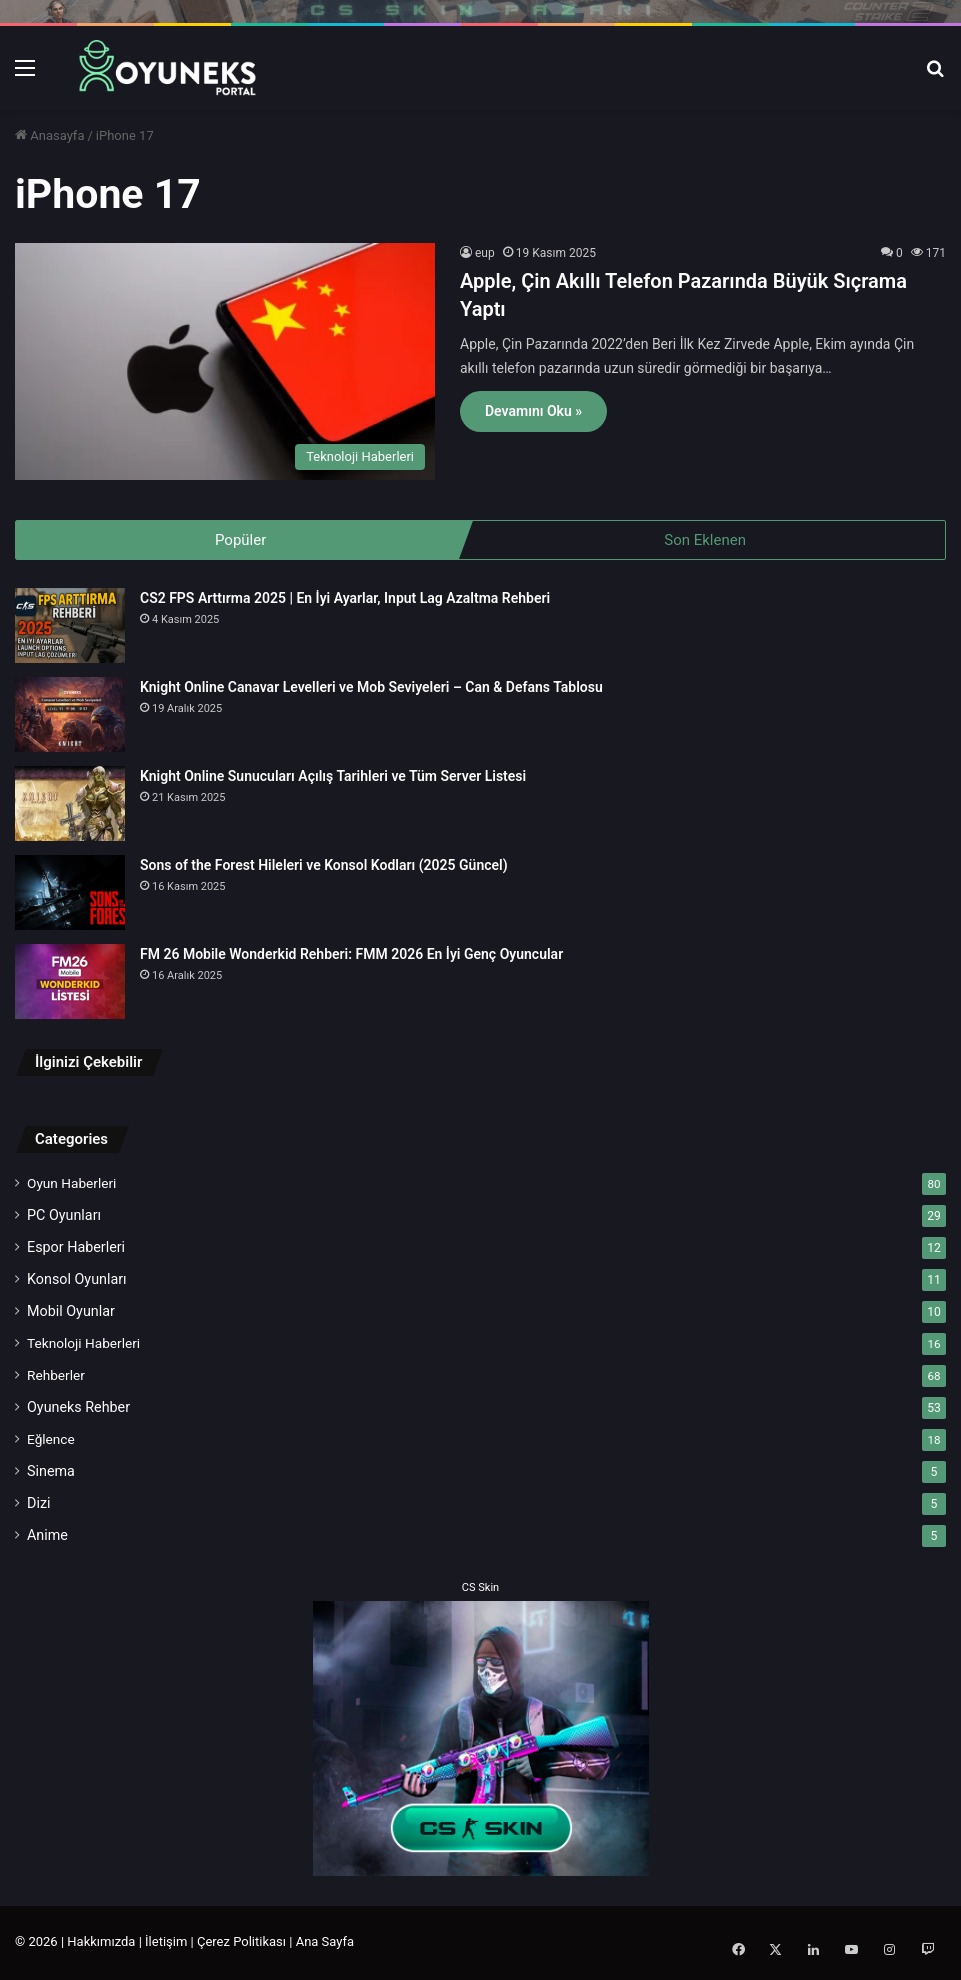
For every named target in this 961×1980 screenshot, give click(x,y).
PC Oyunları (64, 1217)
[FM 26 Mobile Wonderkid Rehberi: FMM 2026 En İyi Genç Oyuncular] (70, 983)
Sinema (51, 1473)
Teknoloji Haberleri (83, 1345)
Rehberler (56, 1377)
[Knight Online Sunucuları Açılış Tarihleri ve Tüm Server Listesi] (70, 805)
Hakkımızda (101, 1943)
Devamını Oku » (533, 411)
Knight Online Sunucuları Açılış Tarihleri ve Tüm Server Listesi (333, 778)
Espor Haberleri (76, 1249)
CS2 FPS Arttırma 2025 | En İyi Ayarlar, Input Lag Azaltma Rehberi (345, 600)
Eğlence (51, 1441)
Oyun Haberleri (71, 1185)
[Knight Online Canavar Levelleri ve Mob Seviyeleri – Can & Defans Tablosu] (70, 716)
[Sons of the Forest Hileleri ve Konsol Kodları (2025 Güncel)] (70, 894)
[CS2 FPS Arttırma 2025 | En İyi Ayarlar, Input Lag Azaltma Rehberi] (70, 627)
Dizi (38, 1505)
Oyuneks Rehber (78, 1409)
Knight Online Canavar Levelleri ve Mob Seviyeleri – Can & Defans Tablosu (371, 689)
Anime (47, 1537)
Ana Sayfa (325, 1943)
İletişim (166, 1943)
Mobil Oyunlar (71, 1313)
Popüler (240, 540)
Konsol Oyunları (77, 1281)
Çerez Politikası (241, 1943)
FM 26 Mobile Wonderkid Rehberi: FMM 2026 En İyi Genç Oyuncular (351, 956)
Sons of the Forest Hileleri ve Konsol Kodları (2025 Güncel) (324, 867)
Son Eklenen (705, 540)
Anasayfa (49, 135)
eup (485, 253)
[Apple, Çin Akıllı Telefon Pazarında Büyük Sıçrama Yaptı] (225, 361)
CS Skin (480, 1589)
